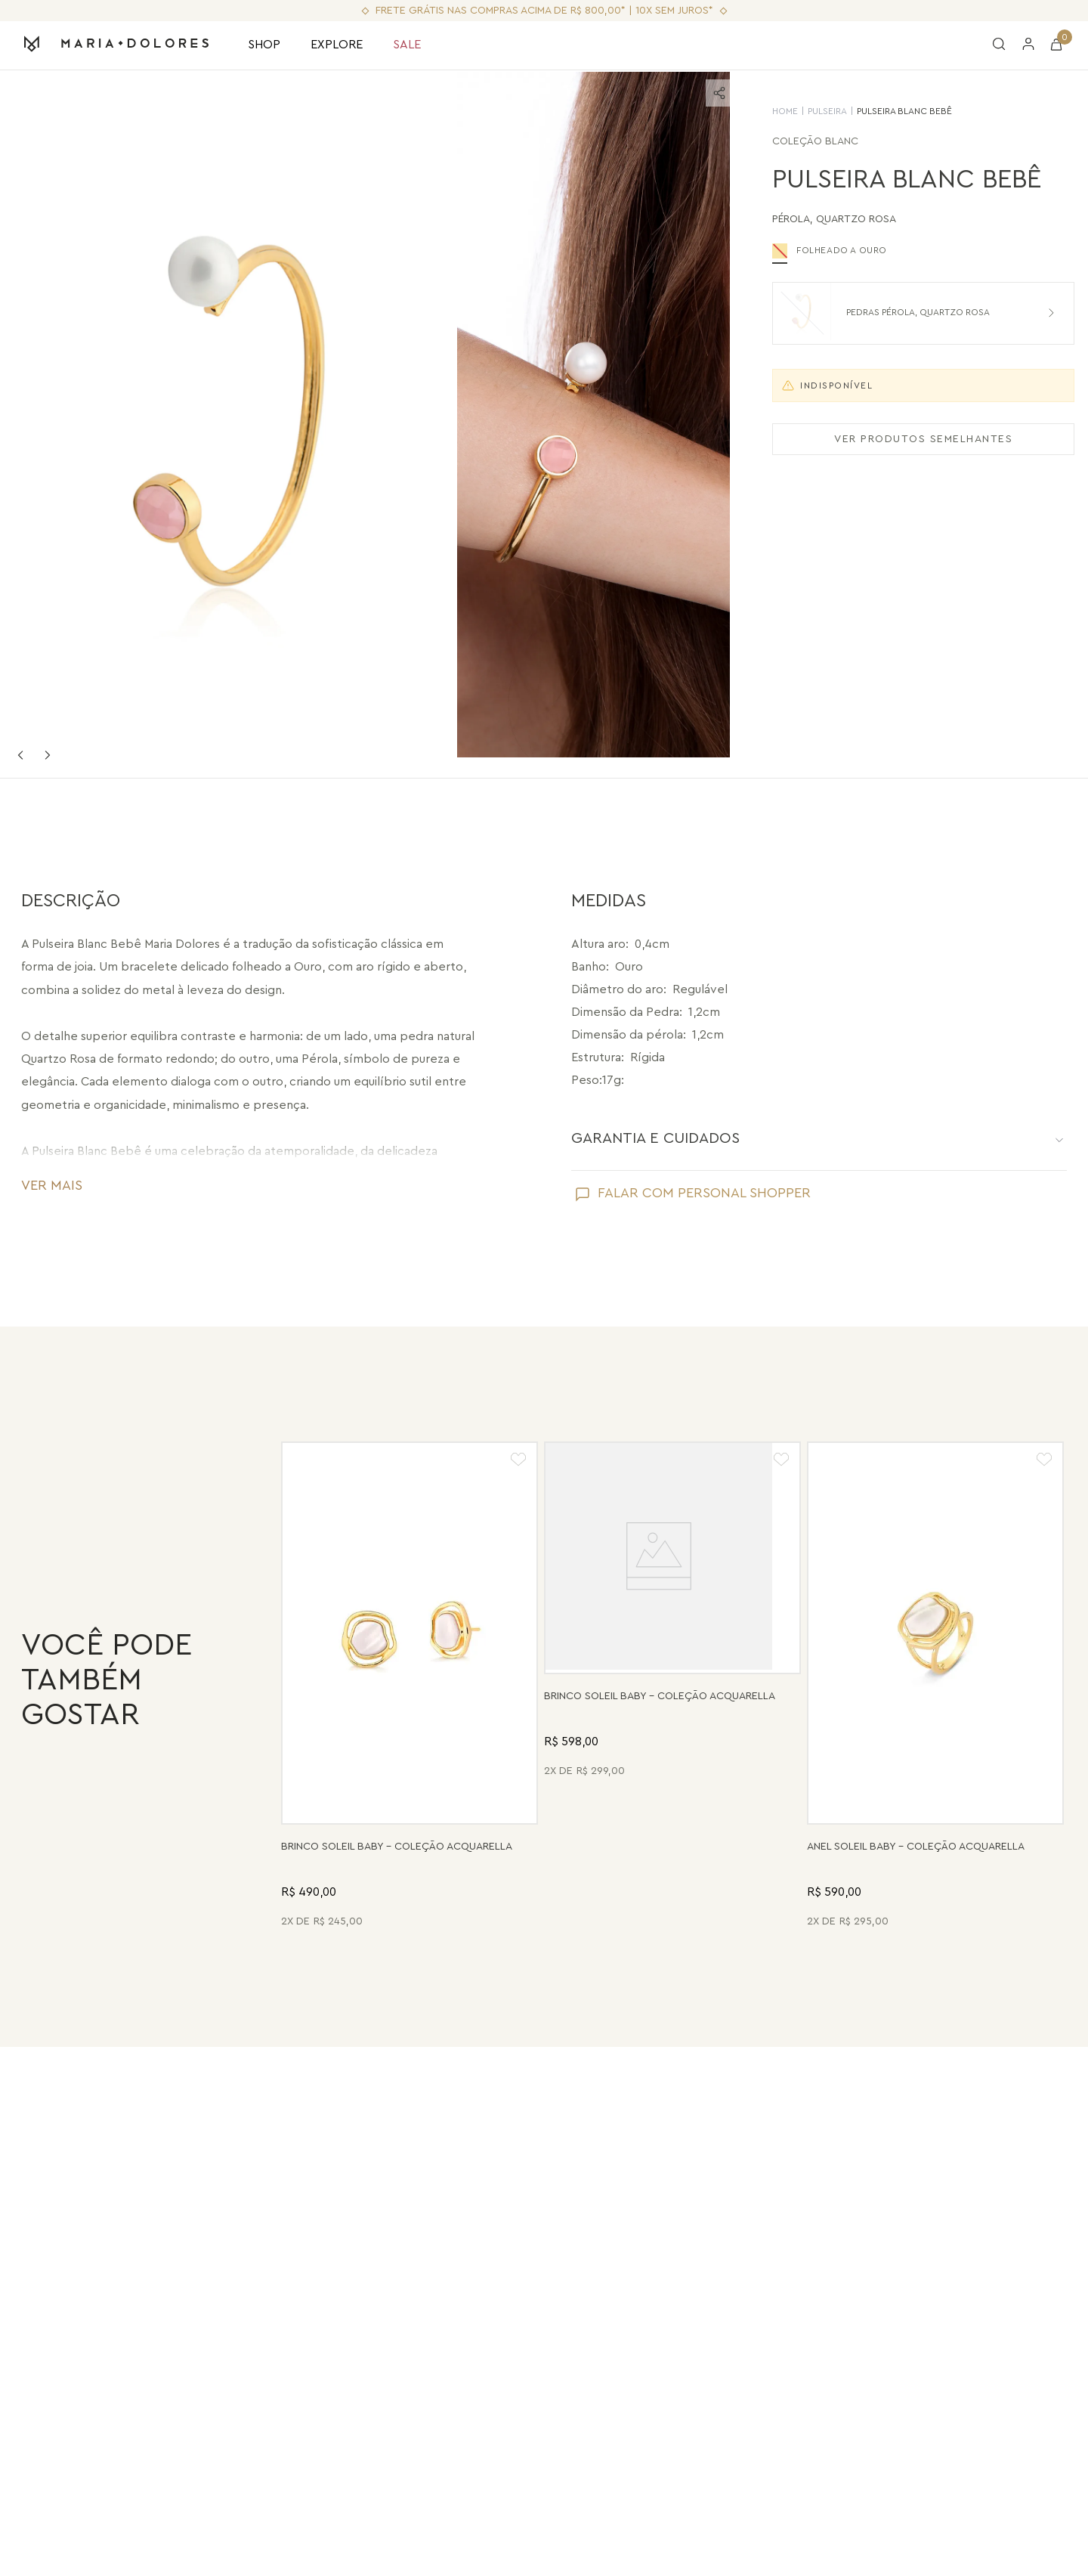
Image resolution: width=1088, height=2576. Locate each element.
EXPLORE (337, 45)
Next (47, 755)
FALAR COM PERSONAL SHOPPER (704, 1193)
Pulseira (810, 111)
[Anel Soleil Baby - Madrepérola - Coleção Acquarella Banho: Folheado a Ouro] (935, 1686)
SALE (407, 45)
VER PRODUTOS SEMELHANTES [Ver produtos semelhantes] (907, 439)
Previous (20, 755)
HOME (768, 111)
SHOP (264, 45)
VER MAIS (51, 1185)
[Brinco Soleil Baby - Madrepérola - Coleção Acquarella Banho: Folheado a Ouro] (409, 1686)
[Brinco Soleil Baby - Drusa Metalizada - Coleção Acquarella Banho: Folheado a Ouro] (672, 1686)
